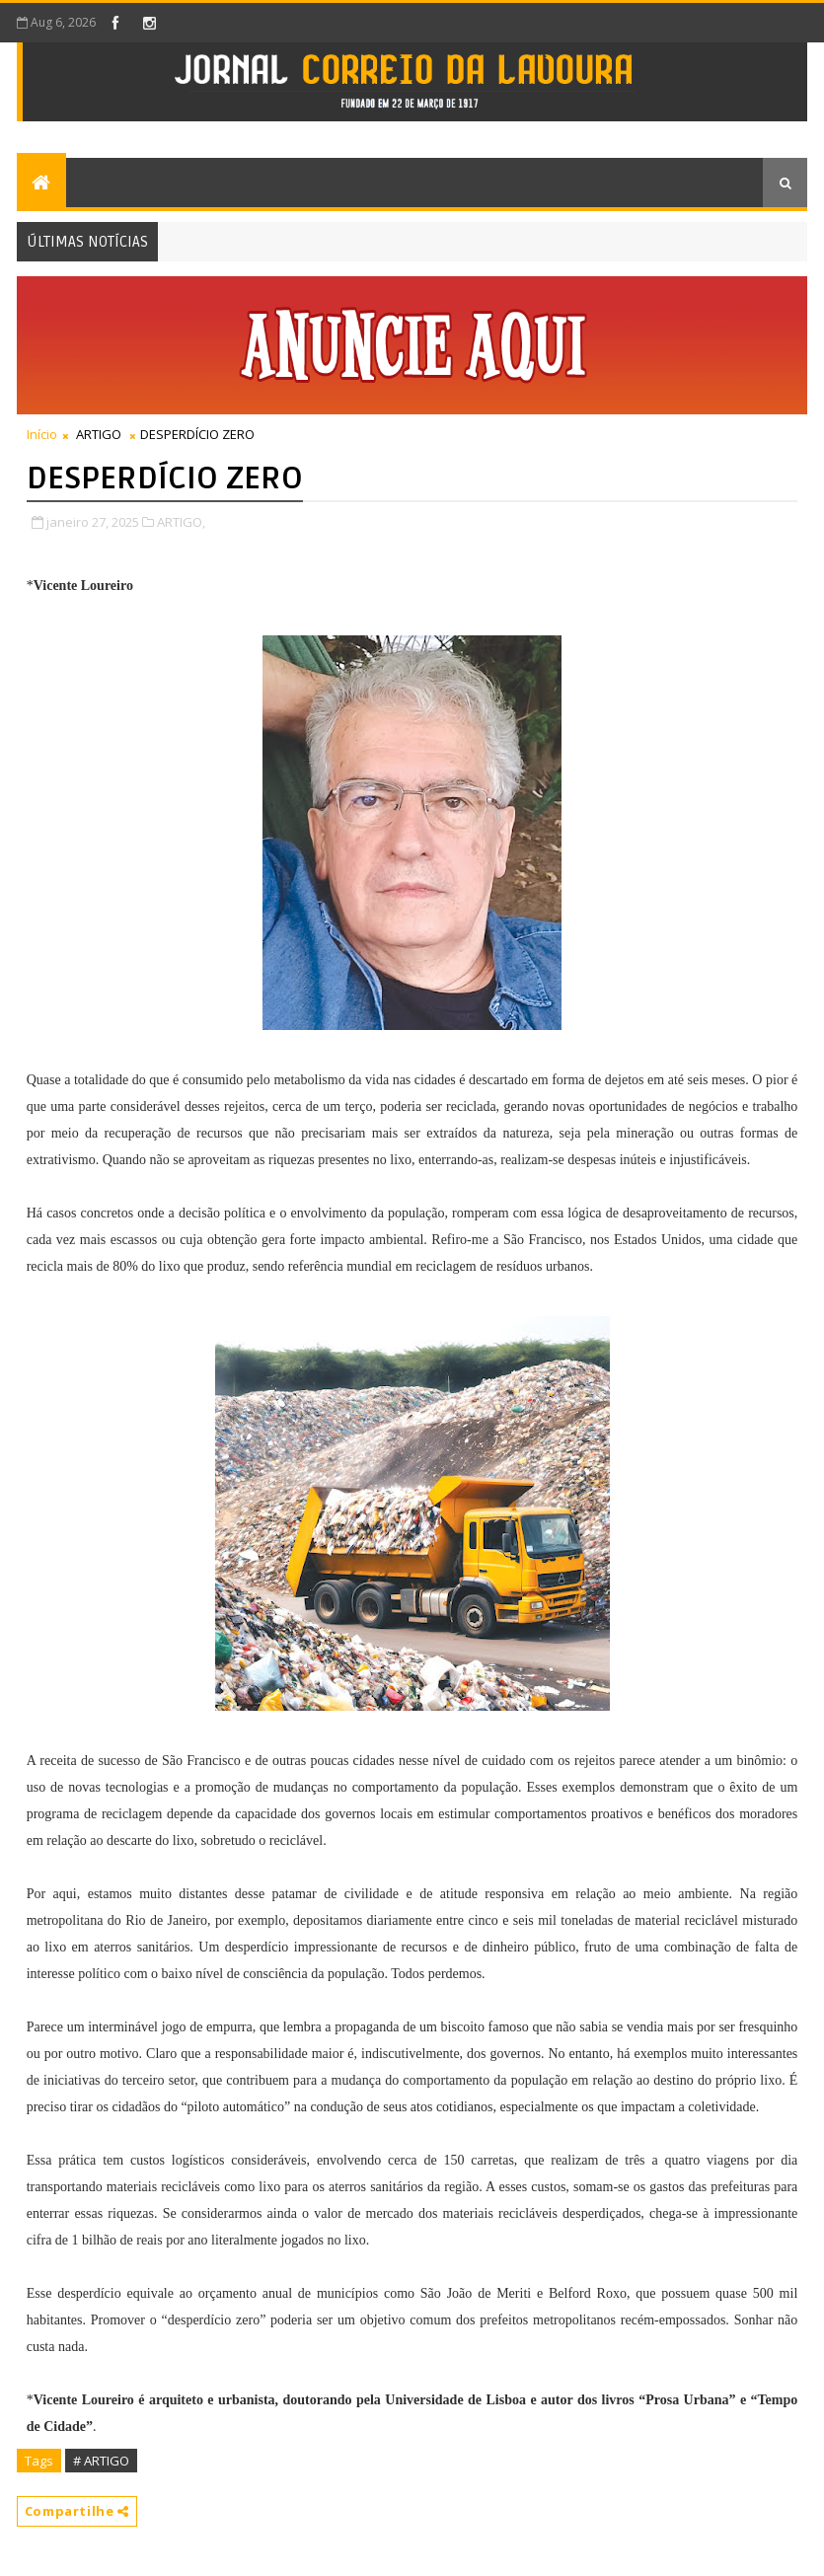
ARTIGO (98, 434)
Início (42, 434)
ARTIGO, (181, 522)
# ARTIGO (101, 2460)
